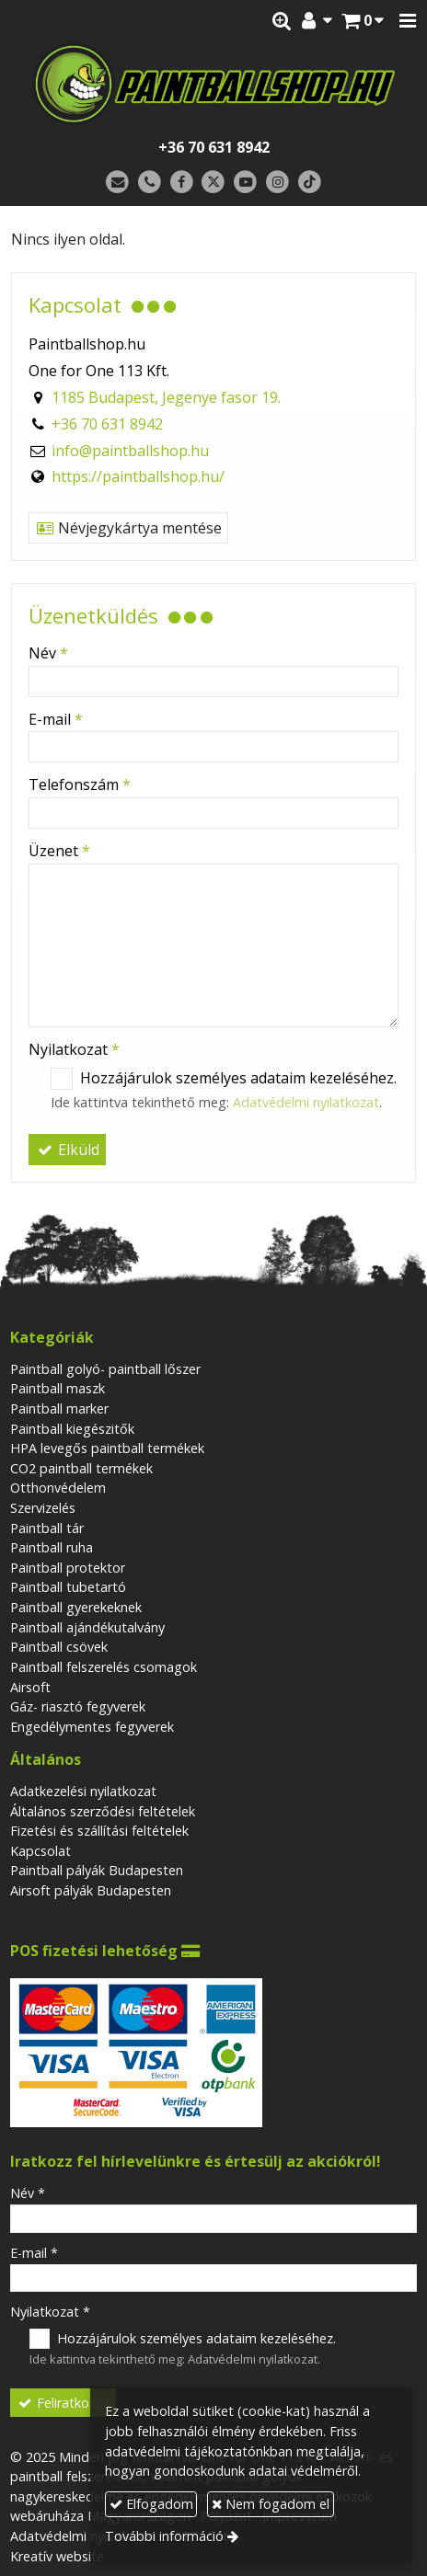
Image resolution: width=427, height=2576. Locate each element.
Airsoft (30, 1687)
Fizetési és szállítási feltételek (99, 1830)
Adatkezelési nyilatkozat (83, 1791)
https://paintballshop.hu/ (138, 476)
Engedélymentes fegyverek (92, 1726)
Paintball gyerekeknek (76, 1607)
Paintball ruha (51, 1547)
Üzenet (59, 851)
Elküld (67, 1149)
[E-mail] (117, 182)
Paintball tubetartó (68, 1587)
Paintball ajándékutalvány (87, 1627)
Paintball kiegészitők (72, 1428)
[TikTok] (309, 182)
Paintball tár (47, 1528)
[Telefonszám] (149, 182)
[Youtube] (245, 182)
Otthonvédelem (58, 1487)
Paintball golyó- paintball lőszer (105, 1369)
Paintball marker (59, 1408)
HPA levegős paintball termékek (107, 1448)
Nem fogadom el (270, 2504)
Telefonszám (80, 784)
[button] (407, 21)
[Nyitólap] (213, 83)
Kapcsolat (40, 1851)
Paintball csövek (59, 1646)
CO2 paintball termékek (81, 1468)
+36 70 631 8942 (214, 147)
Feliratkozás (63, 2402)
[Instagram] (277, 182)
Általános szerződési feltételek (102, 1811)
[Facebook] (181, 182)
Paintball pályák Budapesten (96, 1870)
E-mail (56, 719)
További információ (164, 2536)
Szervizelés (42, 1508)
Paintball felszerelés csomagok (103, 1667)
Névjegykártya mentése (128, 528)
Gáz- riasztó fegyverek (77, 1706)
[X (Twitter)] (214, 182)
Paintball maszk (57, 1388)
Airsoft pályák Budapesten (90, 1890)
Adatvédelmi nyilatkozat (306, 1102)
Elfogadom (151, 2504)
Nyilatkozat (74, 1049)
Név (48, 653)
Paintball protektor (67, 1567)
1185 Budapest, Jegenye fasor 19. (166, 397)
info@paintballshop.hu (130, 451)
